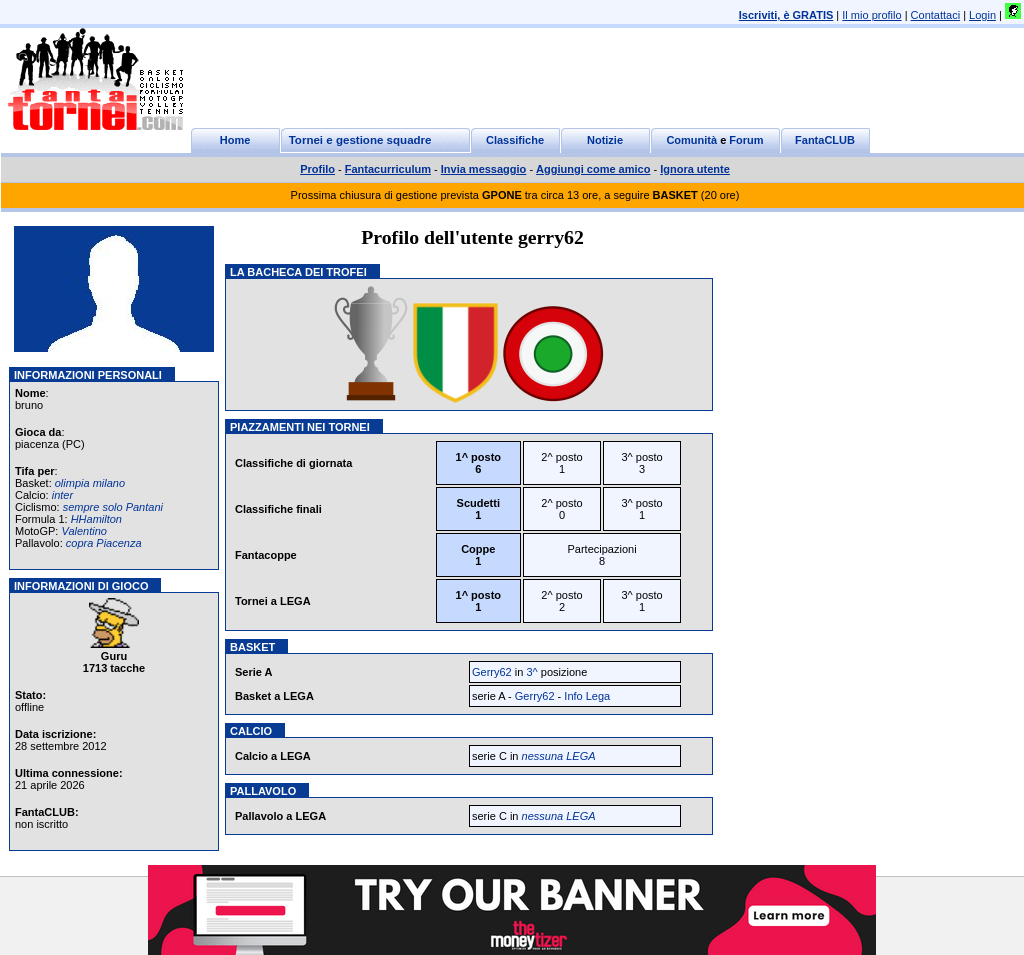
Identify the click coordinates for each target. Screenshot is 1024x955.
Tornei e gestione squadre (360, 140)
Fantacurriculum (388, 169)
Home (235, 140)
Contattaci (936, 15)
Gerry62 (492, 672)
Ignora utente (695, 169)
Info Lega (587, 696)
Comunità (691, 140)
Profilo (317, 169)
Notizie (605, 140)
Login (982, 15)
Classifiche (515, 140)
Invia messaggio (484, 169)
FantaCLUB (825, 140)
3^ (531, 672)
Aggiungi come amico (593, 169)
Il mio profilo (871, 15)
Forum (746, 140)
